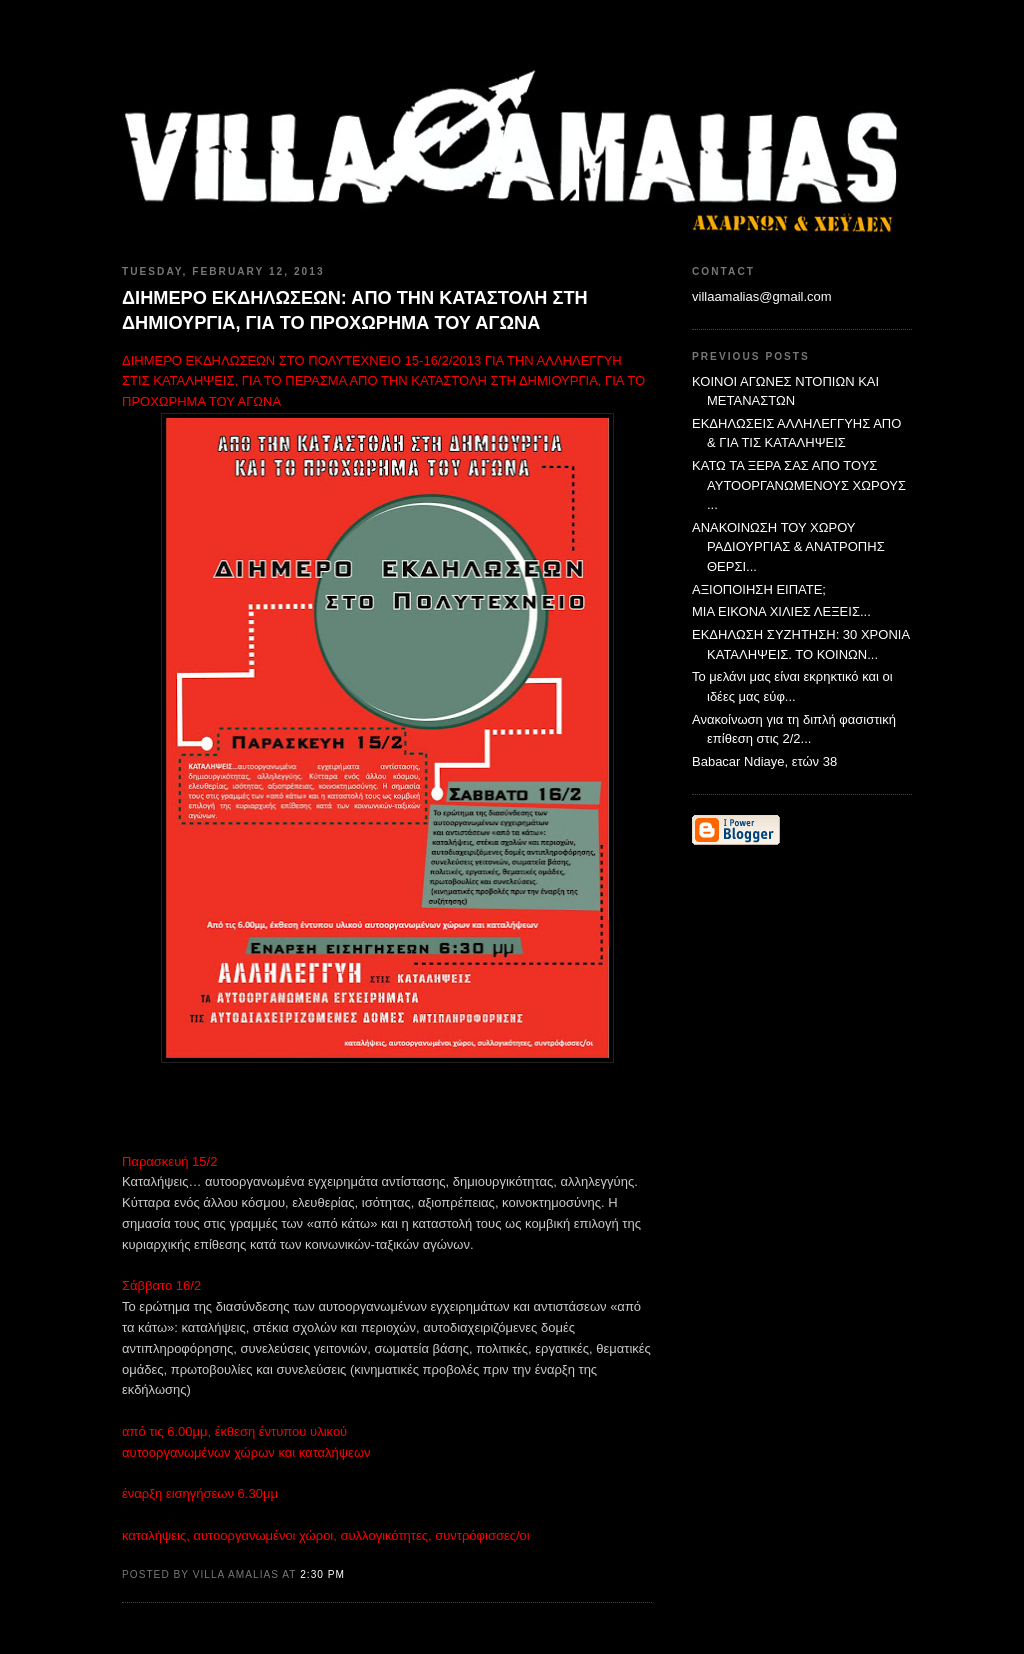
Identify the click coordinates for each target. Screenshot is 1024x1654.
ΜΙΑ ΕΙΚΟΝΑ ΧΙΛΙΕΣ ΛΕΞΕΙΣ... (781, 611)
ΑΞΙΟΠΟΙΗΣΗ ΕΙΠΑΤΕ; (759, 589)
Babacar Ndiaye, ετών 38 (764, 761)
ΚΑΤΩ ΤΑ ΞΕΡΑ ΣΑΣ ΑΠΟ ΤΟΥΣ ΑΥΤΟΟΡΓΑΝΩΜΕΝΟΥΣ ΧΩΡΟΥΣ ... (799, 485)
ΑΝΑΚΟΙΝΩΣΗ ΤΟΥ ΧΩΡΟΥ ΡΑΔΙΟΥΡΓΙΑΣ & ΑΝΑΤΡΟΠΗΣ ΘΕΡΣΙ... (788, 547)
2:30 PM (322, 1574)
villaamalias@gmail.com (762, 296)
